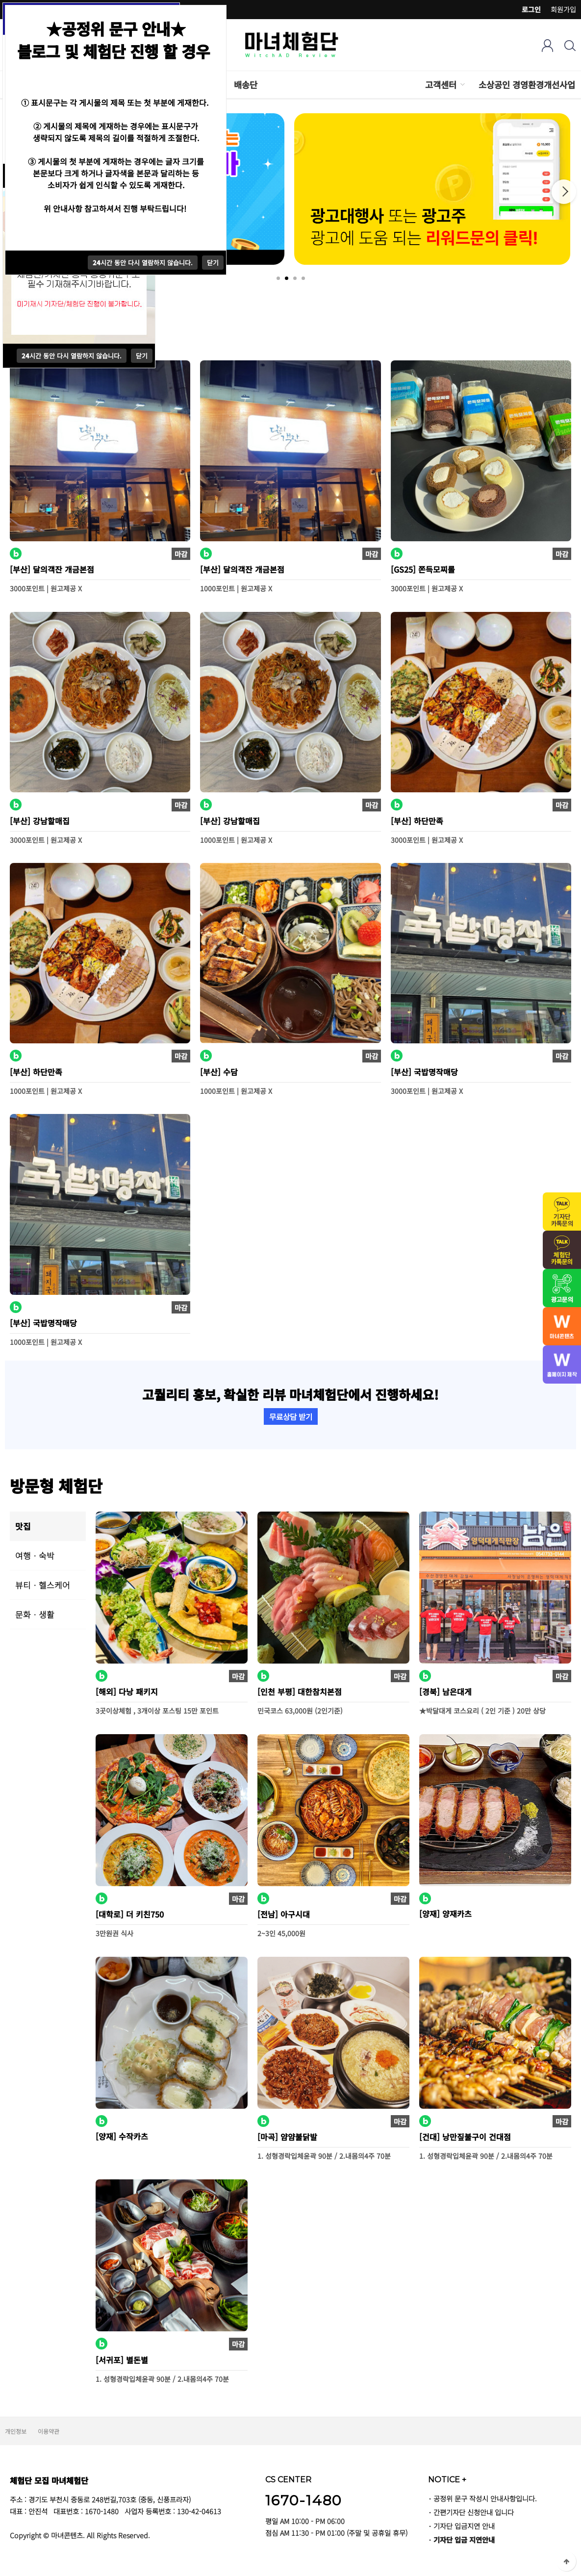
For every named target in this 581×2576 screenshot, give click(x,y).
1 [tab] (278, 278)
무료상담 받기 (290, 1416)
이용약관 (48, 2431)
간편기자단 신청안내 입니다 (473, 2512)
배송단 (245, 84)
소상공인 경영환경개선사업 (527, 84)
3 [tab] (295, 278)
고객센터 (440, 84)
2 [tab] (286, 278)
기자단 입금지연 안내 (464, 2526)
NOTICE (447, 2479)
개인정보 (15, 2431)
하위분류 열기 (462, 84)
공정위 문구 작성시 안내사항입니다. (485, 2498)
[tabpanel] (434, 189)
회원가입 (563, 9)
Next (564, 191)
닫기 (142, 355)
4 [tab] (303, 278)
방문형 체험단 (56, 1485)
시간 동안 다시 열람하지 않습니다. (72, 355)
